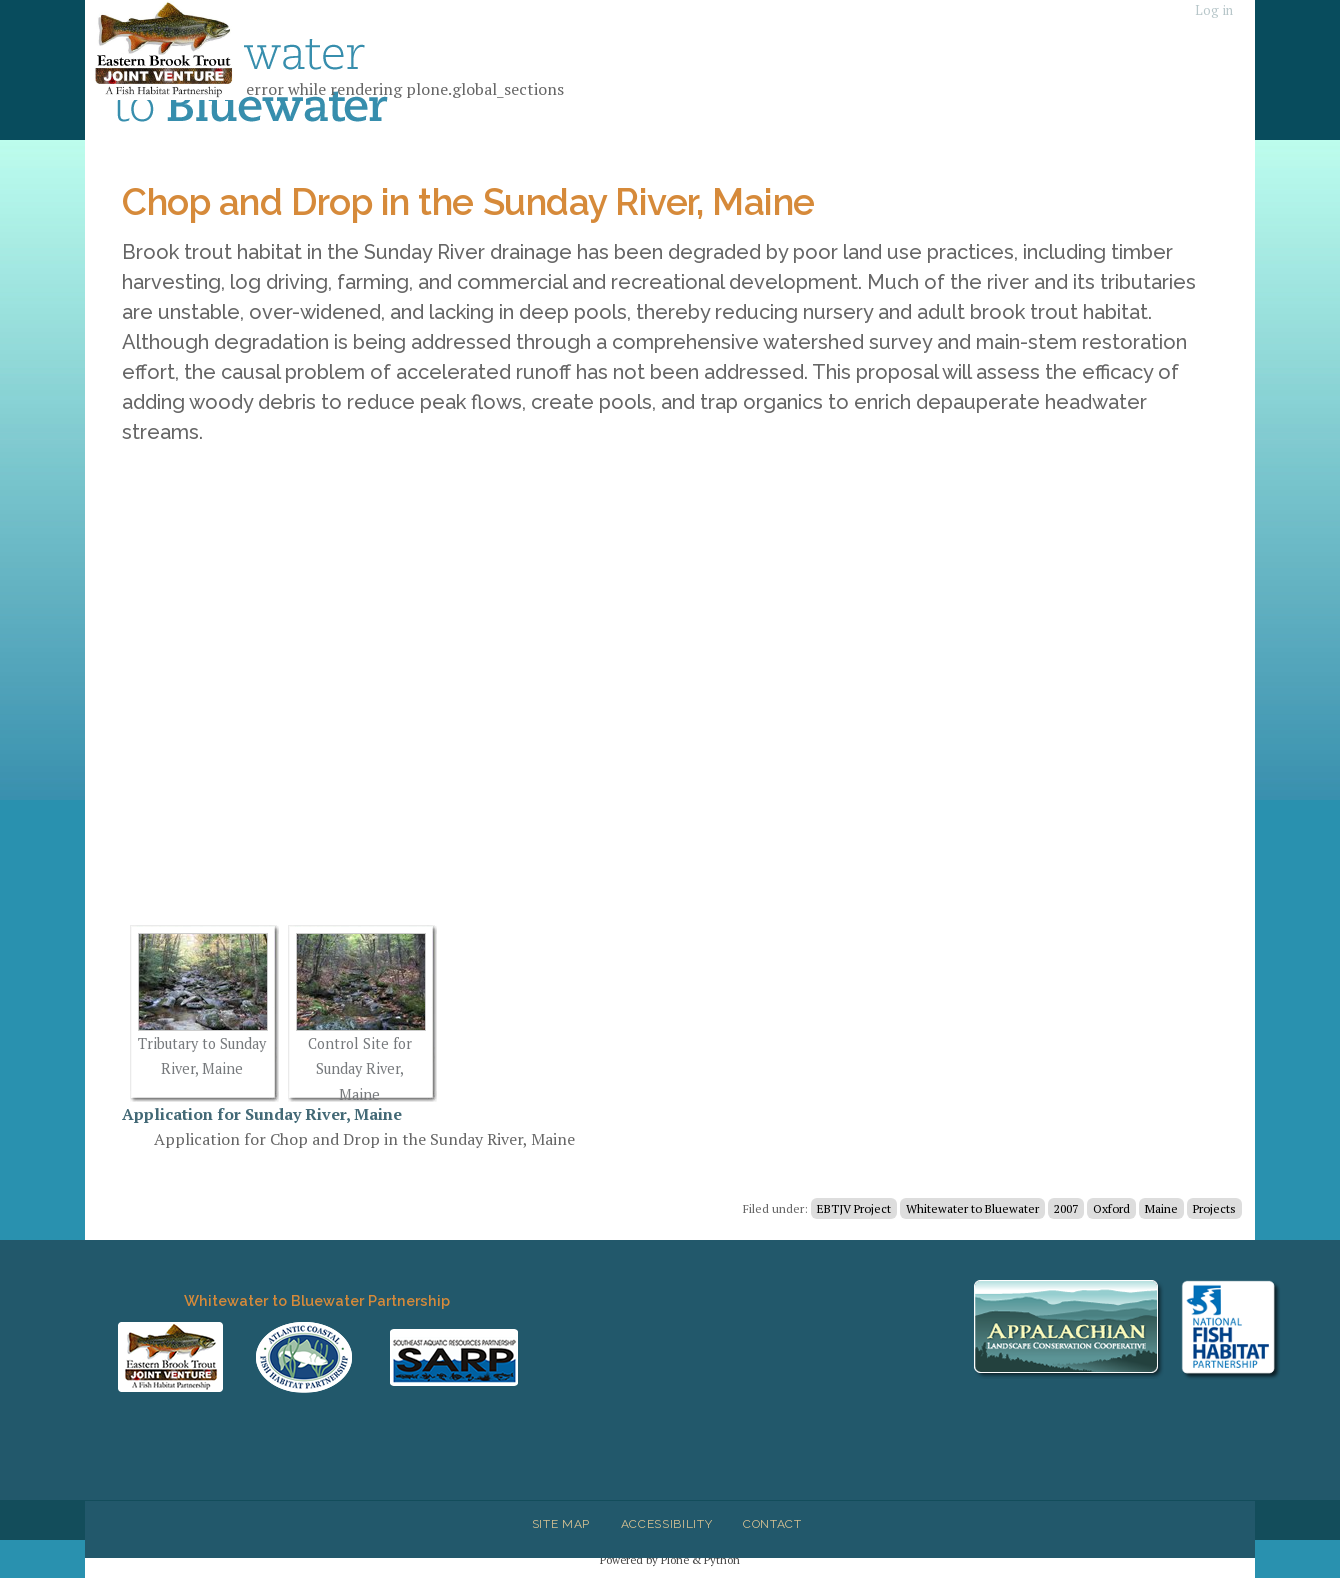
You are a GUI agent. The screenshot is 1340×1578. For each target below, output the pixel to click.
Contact (772, 1524)
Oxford (1111, 1208)
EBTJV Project (854, 1208)
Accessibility (667, 1524)
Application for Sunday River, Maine (262, 1114)
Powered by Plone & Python (670, 1559)
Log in (1214, 10)
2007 (1066, 1208)
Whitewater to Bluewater (972, 1208)
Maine (1161, 1208)
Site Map (561, 1524)
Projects (1214, 1208)
